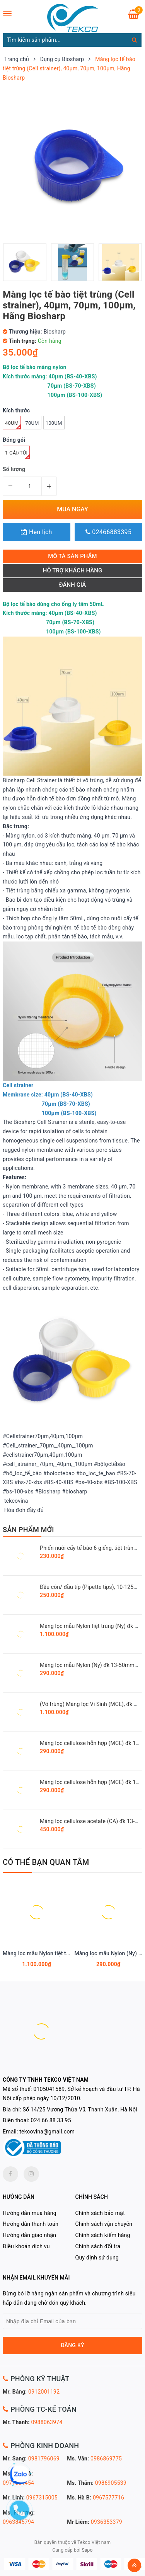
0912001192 (44, 2392)
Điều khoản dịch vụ (26, 2246)
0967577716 (108, 2497)
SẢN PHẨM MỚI (28, 1530)
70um (32, 423)
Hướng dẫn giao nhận (29, 2235)
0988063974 (46, 2422)
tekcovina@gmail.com (47, 2131)
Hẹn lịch (36, 532)
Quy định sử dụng (97, 2257)
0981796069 (44, 2458)
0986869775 (106, 2458)
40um (13, 424)
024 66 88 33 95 (51, 2120)
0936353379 (106, 2522)
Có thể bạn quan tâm (46, 1862)
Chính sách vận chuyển (104, 2224)
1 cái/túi (17, 454)
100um (54, 423)
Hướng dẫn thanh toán (30, 2224)
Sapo (87, 2550)
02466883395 (108, 532)
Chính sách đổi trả (98, 2246)
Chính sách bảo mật (100, 2213)
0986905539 (110, 2483)
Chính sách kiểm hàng (102, 2235)
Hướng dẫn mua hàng (29, 2213)
